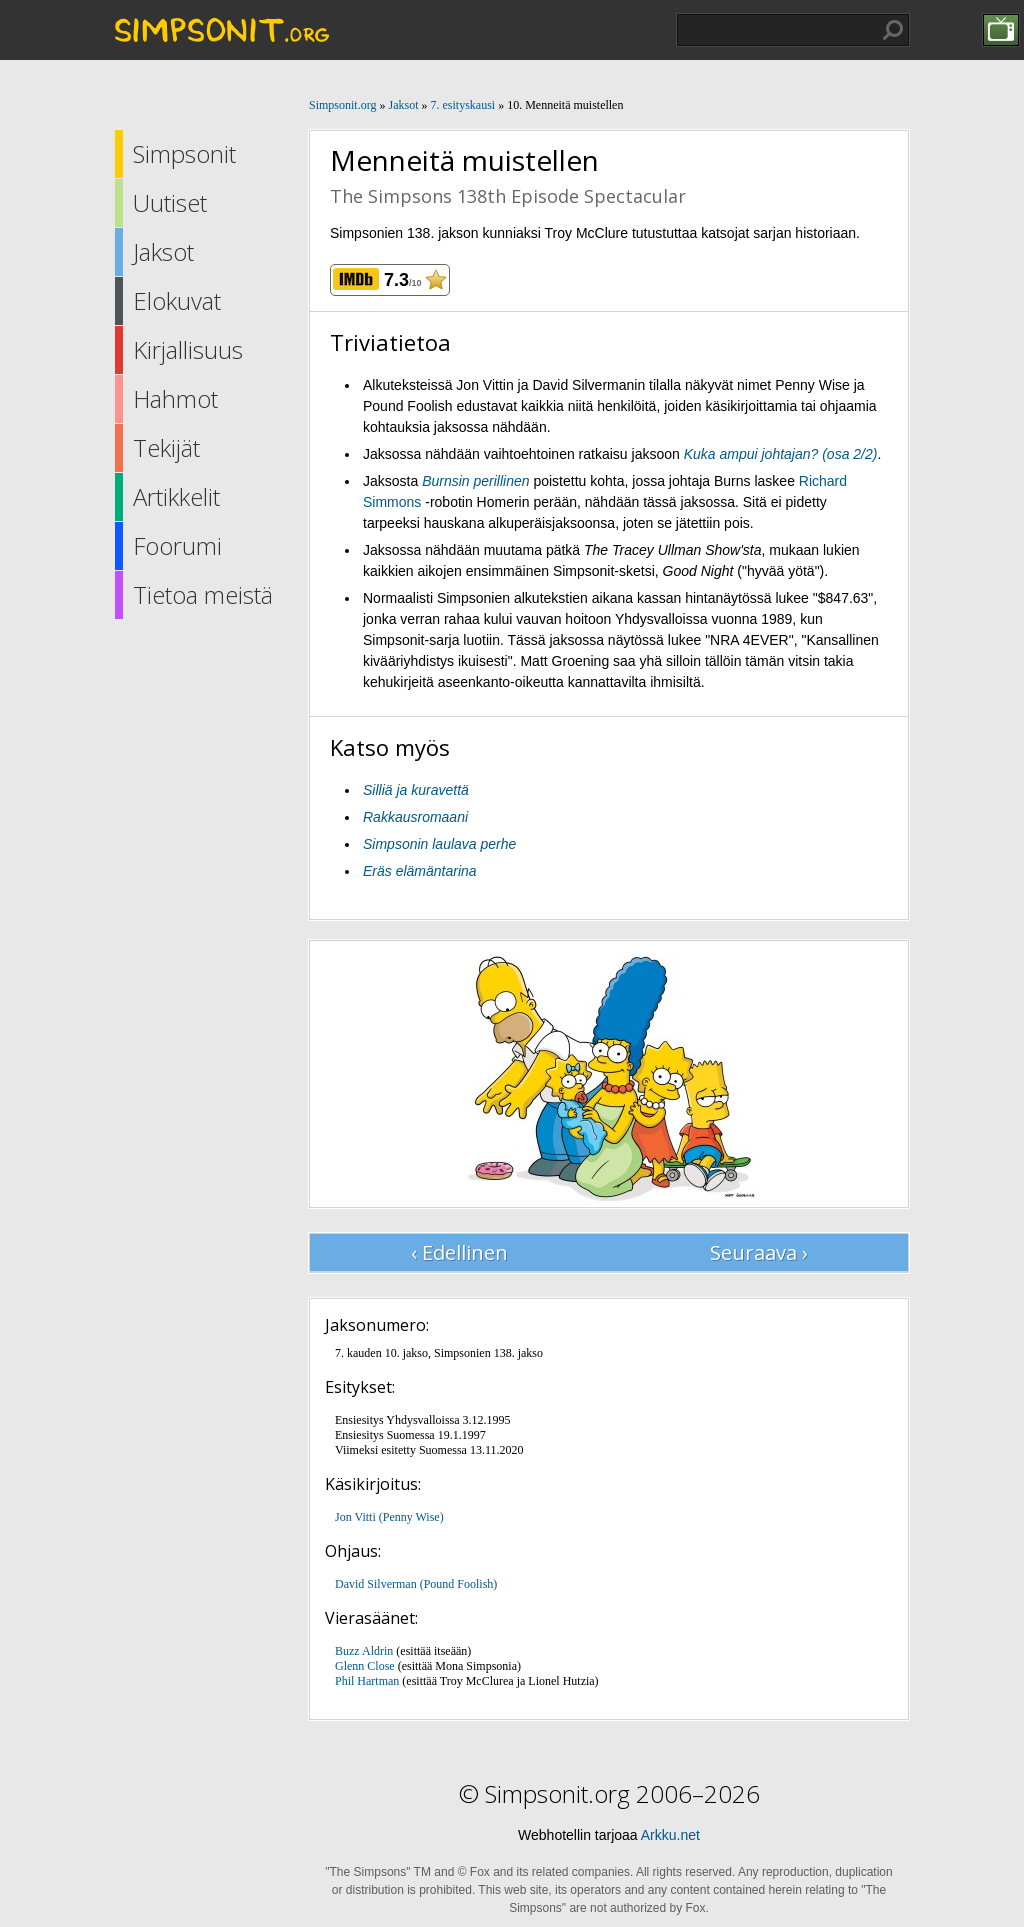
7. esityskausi (462, 105)
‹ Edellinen (459, 1252)
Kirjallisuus (188, 349)
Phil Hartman (367, 1681)
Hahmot (175, 398)
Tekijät (166, 447)
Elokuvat (177, 300)
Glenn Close (365, 1666)
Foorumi (177, 545)
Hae (893, 30)
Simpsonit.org (342, 105)
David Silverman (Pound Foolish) (416, 1584)
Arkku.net (670, 1835)
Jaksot (163, 251)
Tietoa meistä (203, 594)
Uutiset (170, 202)
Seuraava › (759, 1252)
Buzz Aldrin (364, 1651)
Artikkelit (176, 496)
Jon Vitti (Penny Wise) (389, 1517)
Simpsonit (184, 153)
